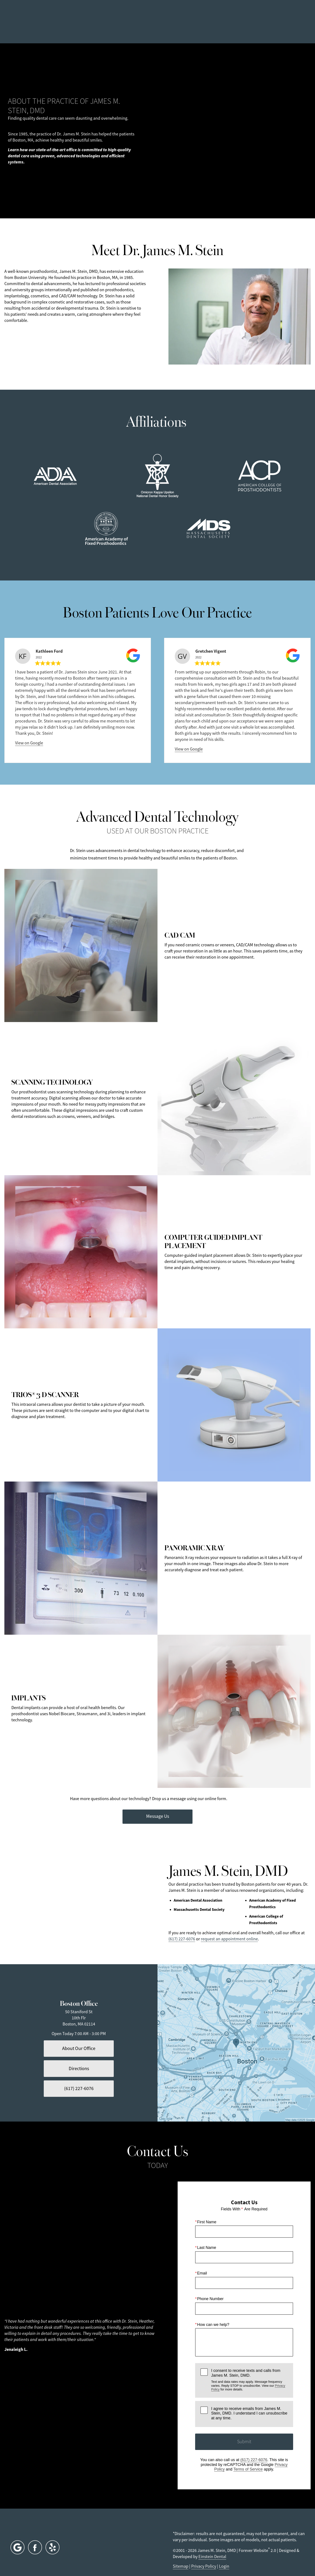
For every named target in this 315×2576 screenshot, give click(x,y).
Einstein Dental (212, 2556)
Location (247, 18)
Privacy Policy (203, 2566)
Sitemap (180, 2566)
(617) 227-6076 (181, 1939)
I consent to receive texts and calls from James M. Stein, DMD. (249, 2379)
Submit (244, 2441)
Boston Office (79, 2002)
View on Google (29, 743)
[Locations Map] (236, 2043)
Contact (303, 18)
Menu (221, 18)
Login (224, 2566)
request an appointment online (229, 1939)
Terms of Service (248, 2469)
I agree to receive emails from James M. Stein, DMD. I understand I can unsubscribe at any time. (249, 2413)
